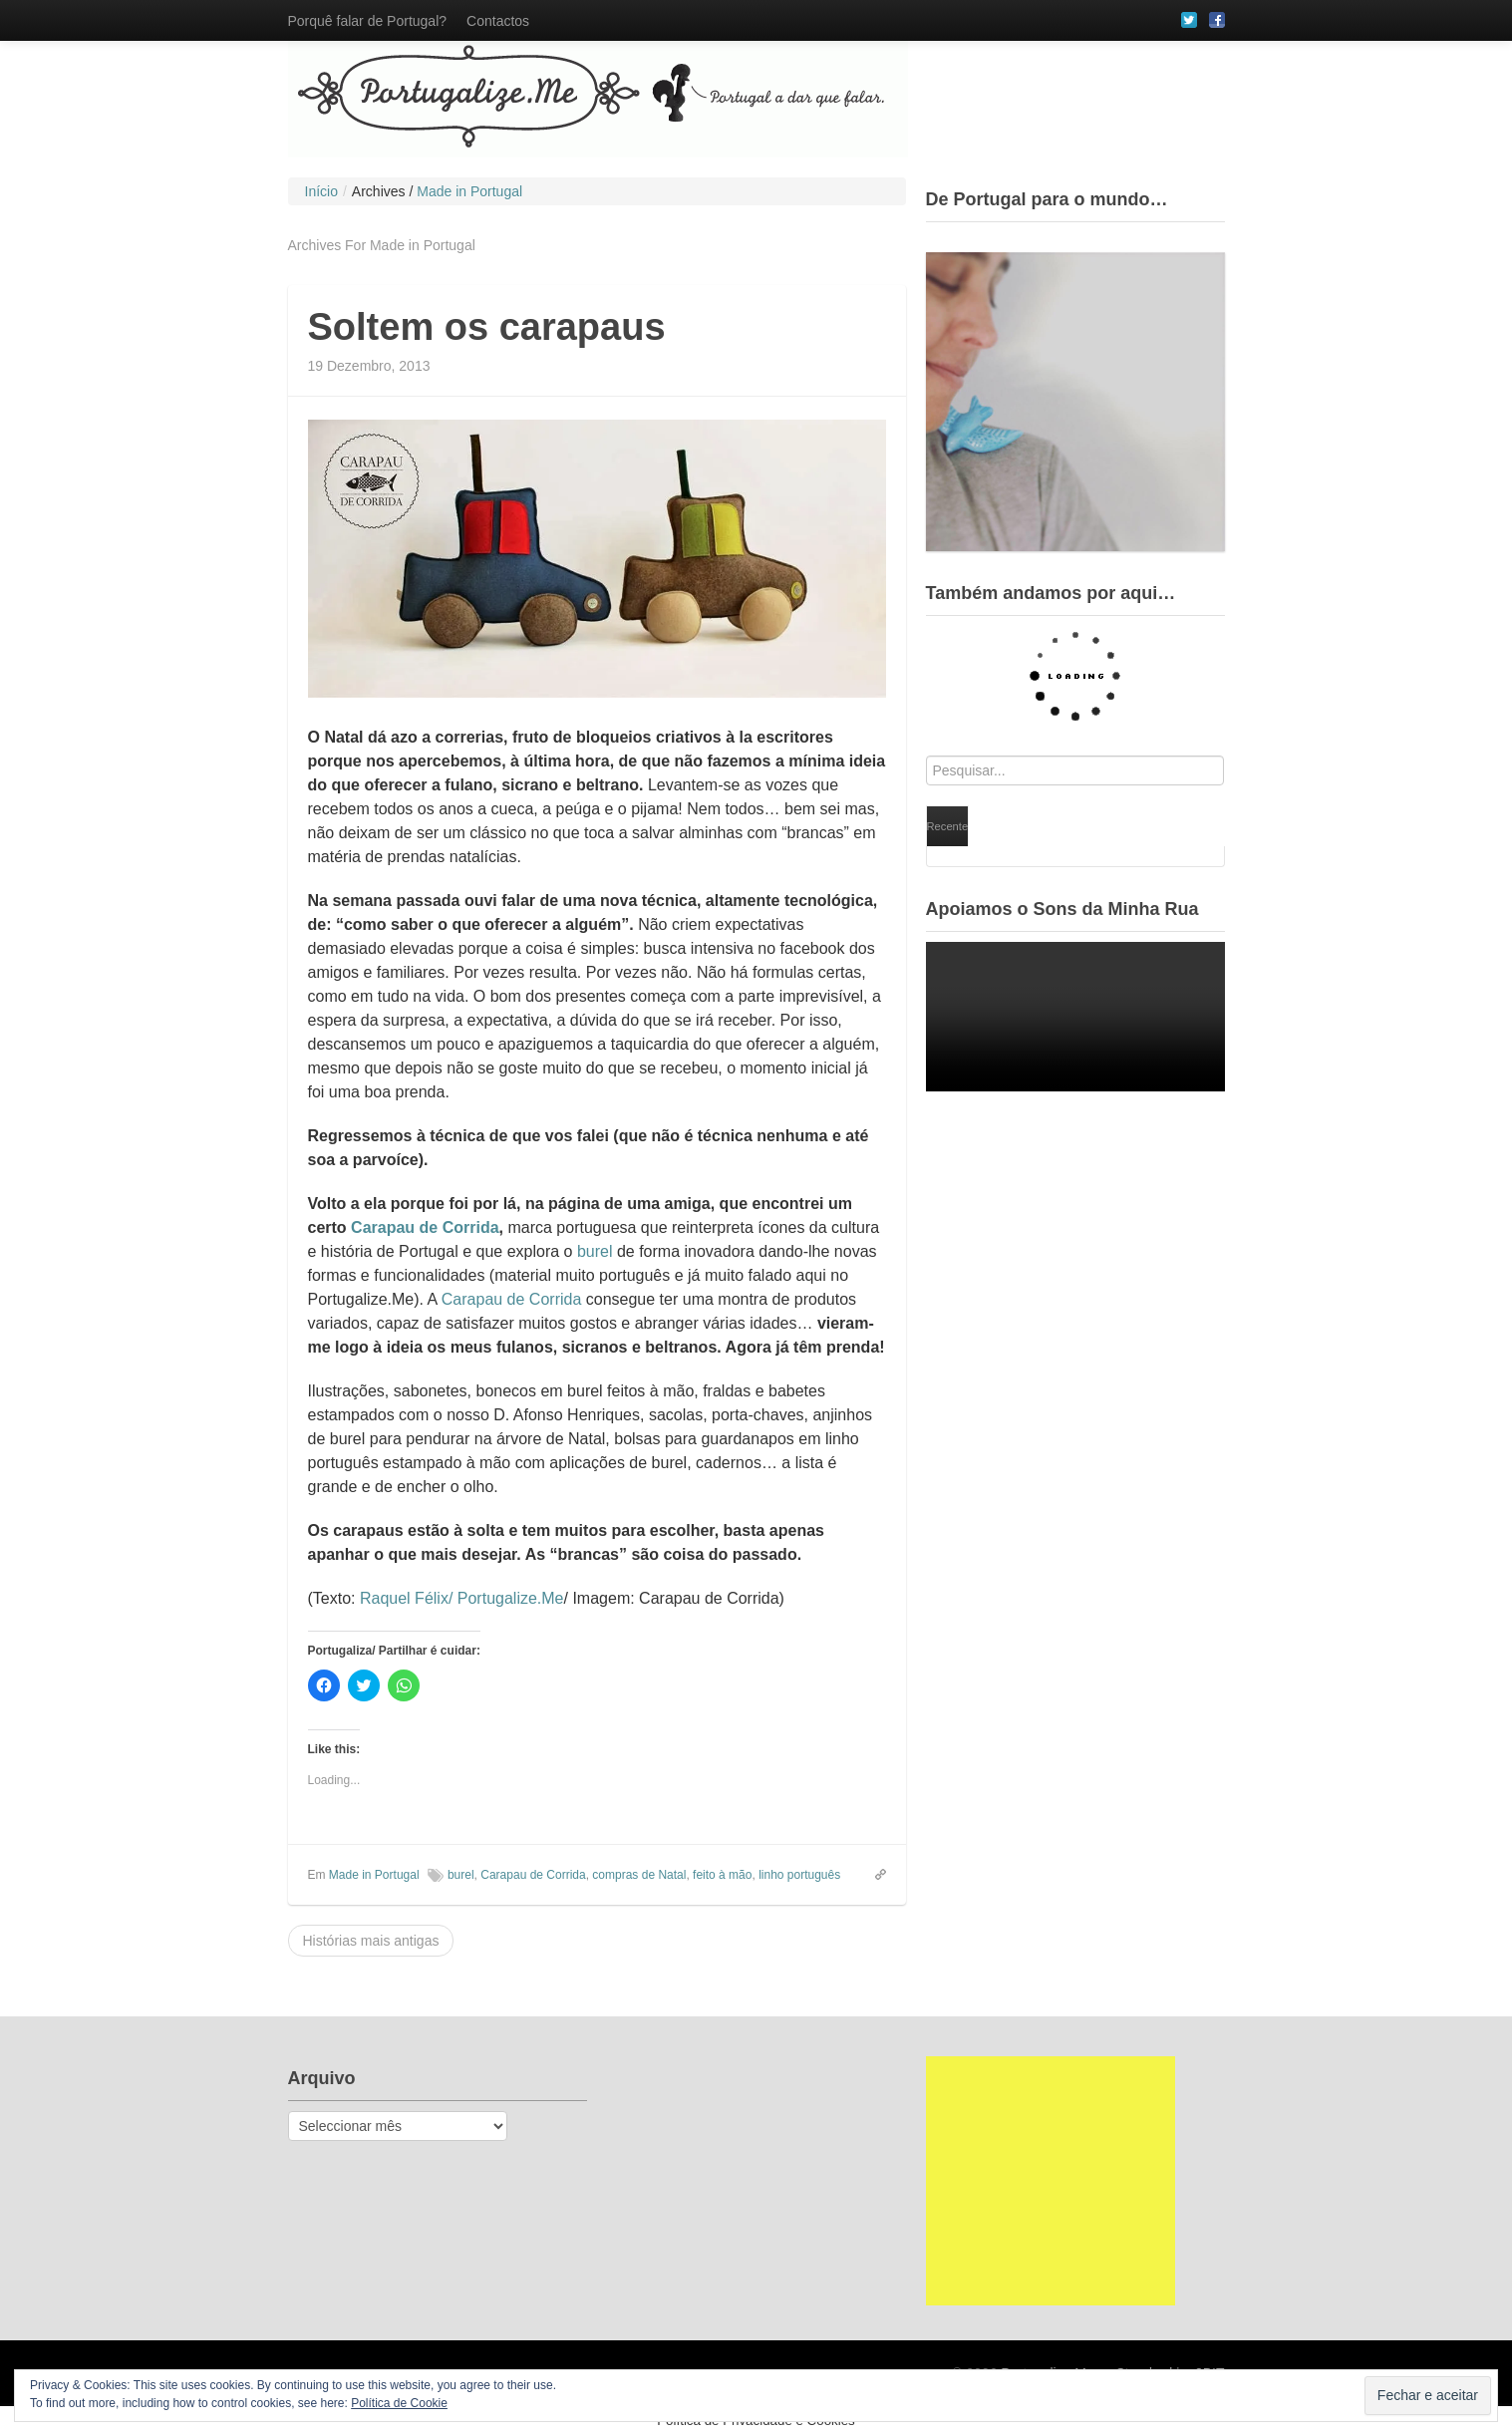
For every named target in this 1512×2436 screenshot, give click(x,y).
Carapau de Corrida (424, 1227)
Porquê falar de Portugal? (368, 21)
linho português (799, 1875)
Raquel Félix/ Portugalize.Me (462, 1598)
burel (595, 1251)
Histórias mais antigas (371, 1941)
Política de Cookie (399, 2403)
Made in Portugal (374, 1875)
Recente (948, 826)
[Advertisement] (1050, 2180)
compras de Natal (639, 1875)
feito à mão (722, 1875)
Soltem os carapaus (487, 327)
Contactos (497, 21)
